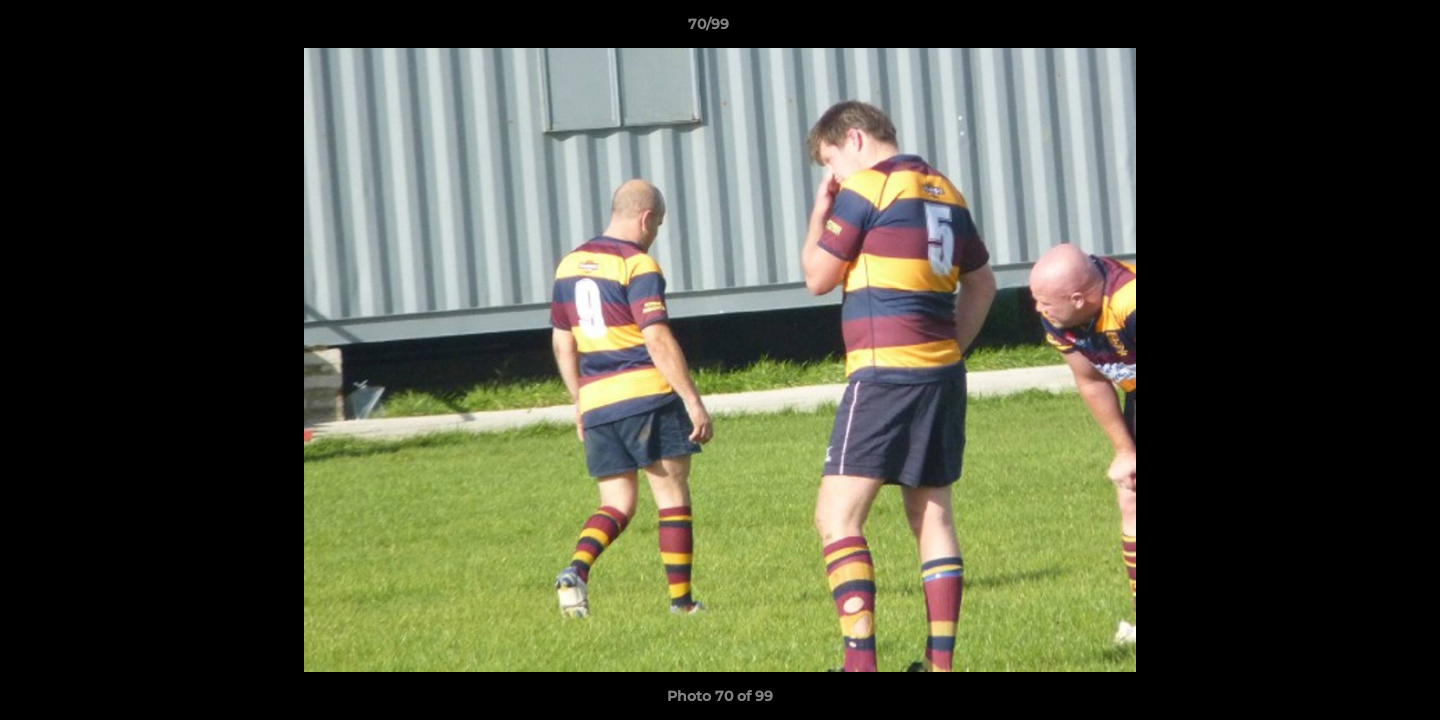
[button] (1356, 29)
